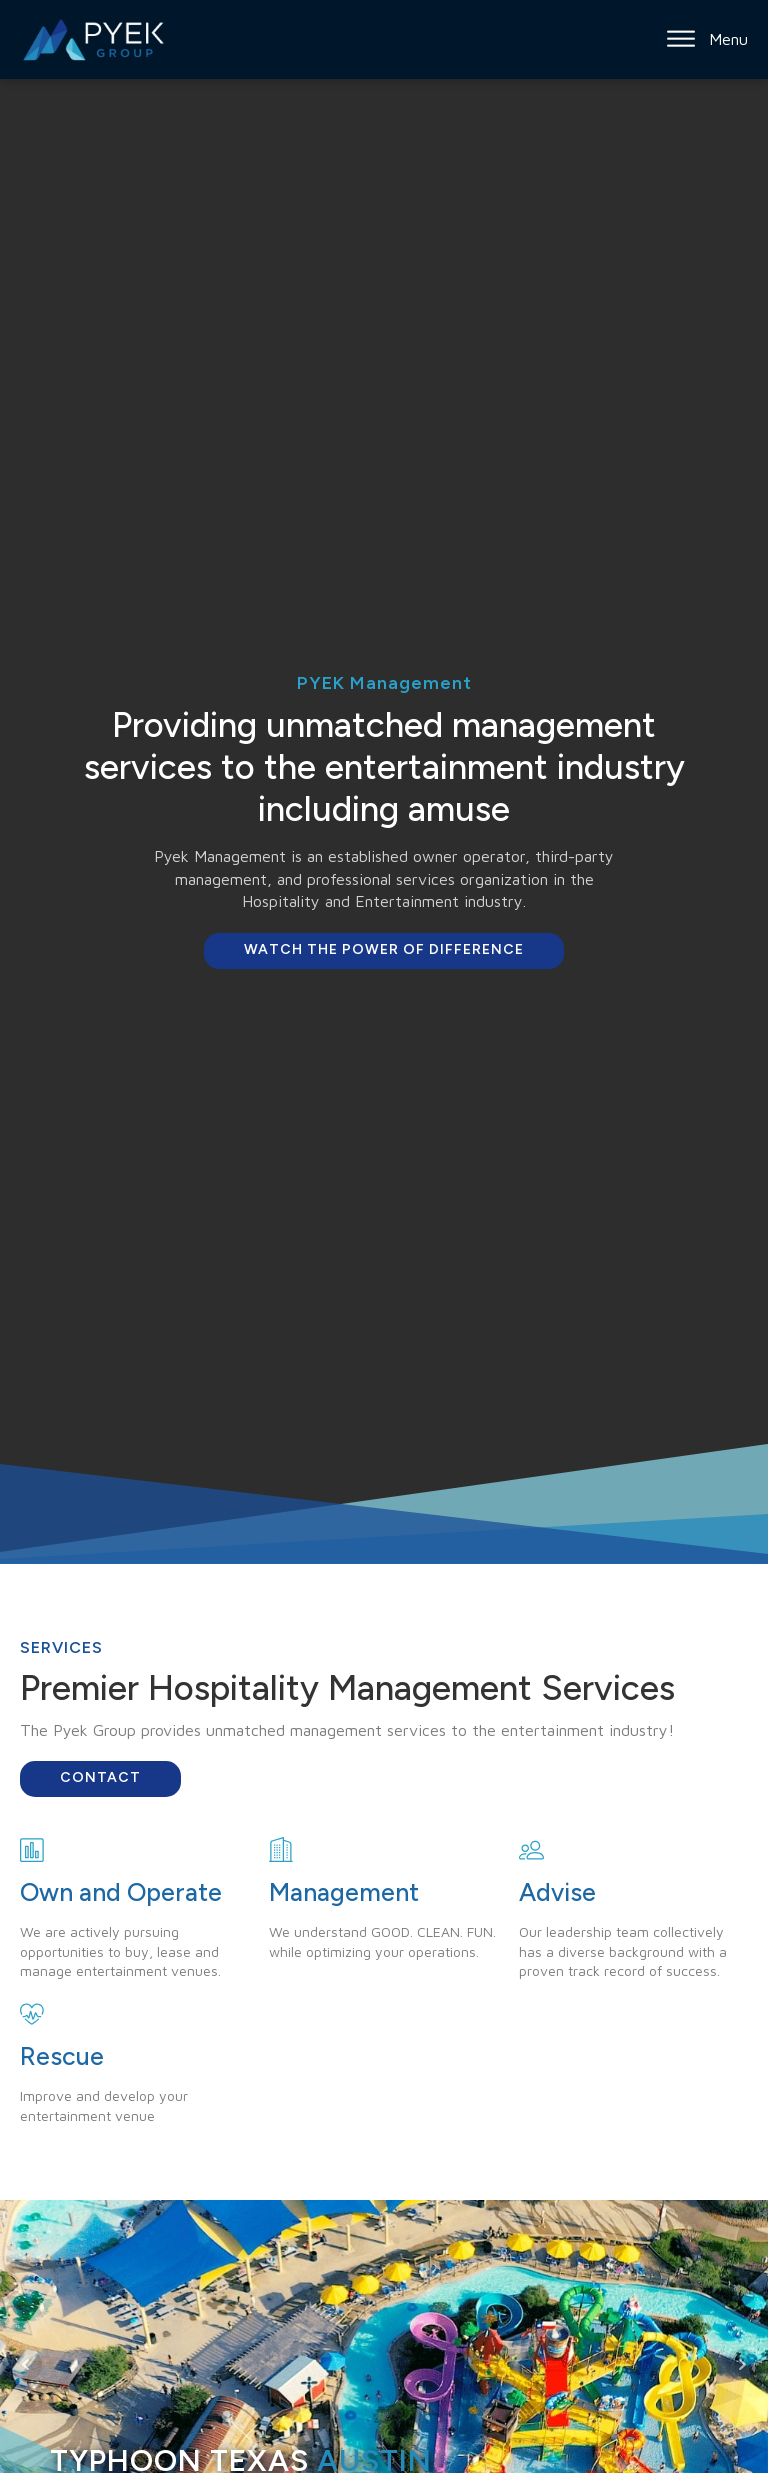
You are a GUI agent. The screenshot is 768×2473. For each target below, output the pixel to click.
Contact (100, 1777)
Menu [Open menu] (707, 39)
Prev (26, 2365)
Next (742, 2365)
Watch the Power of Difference (384, 949)
